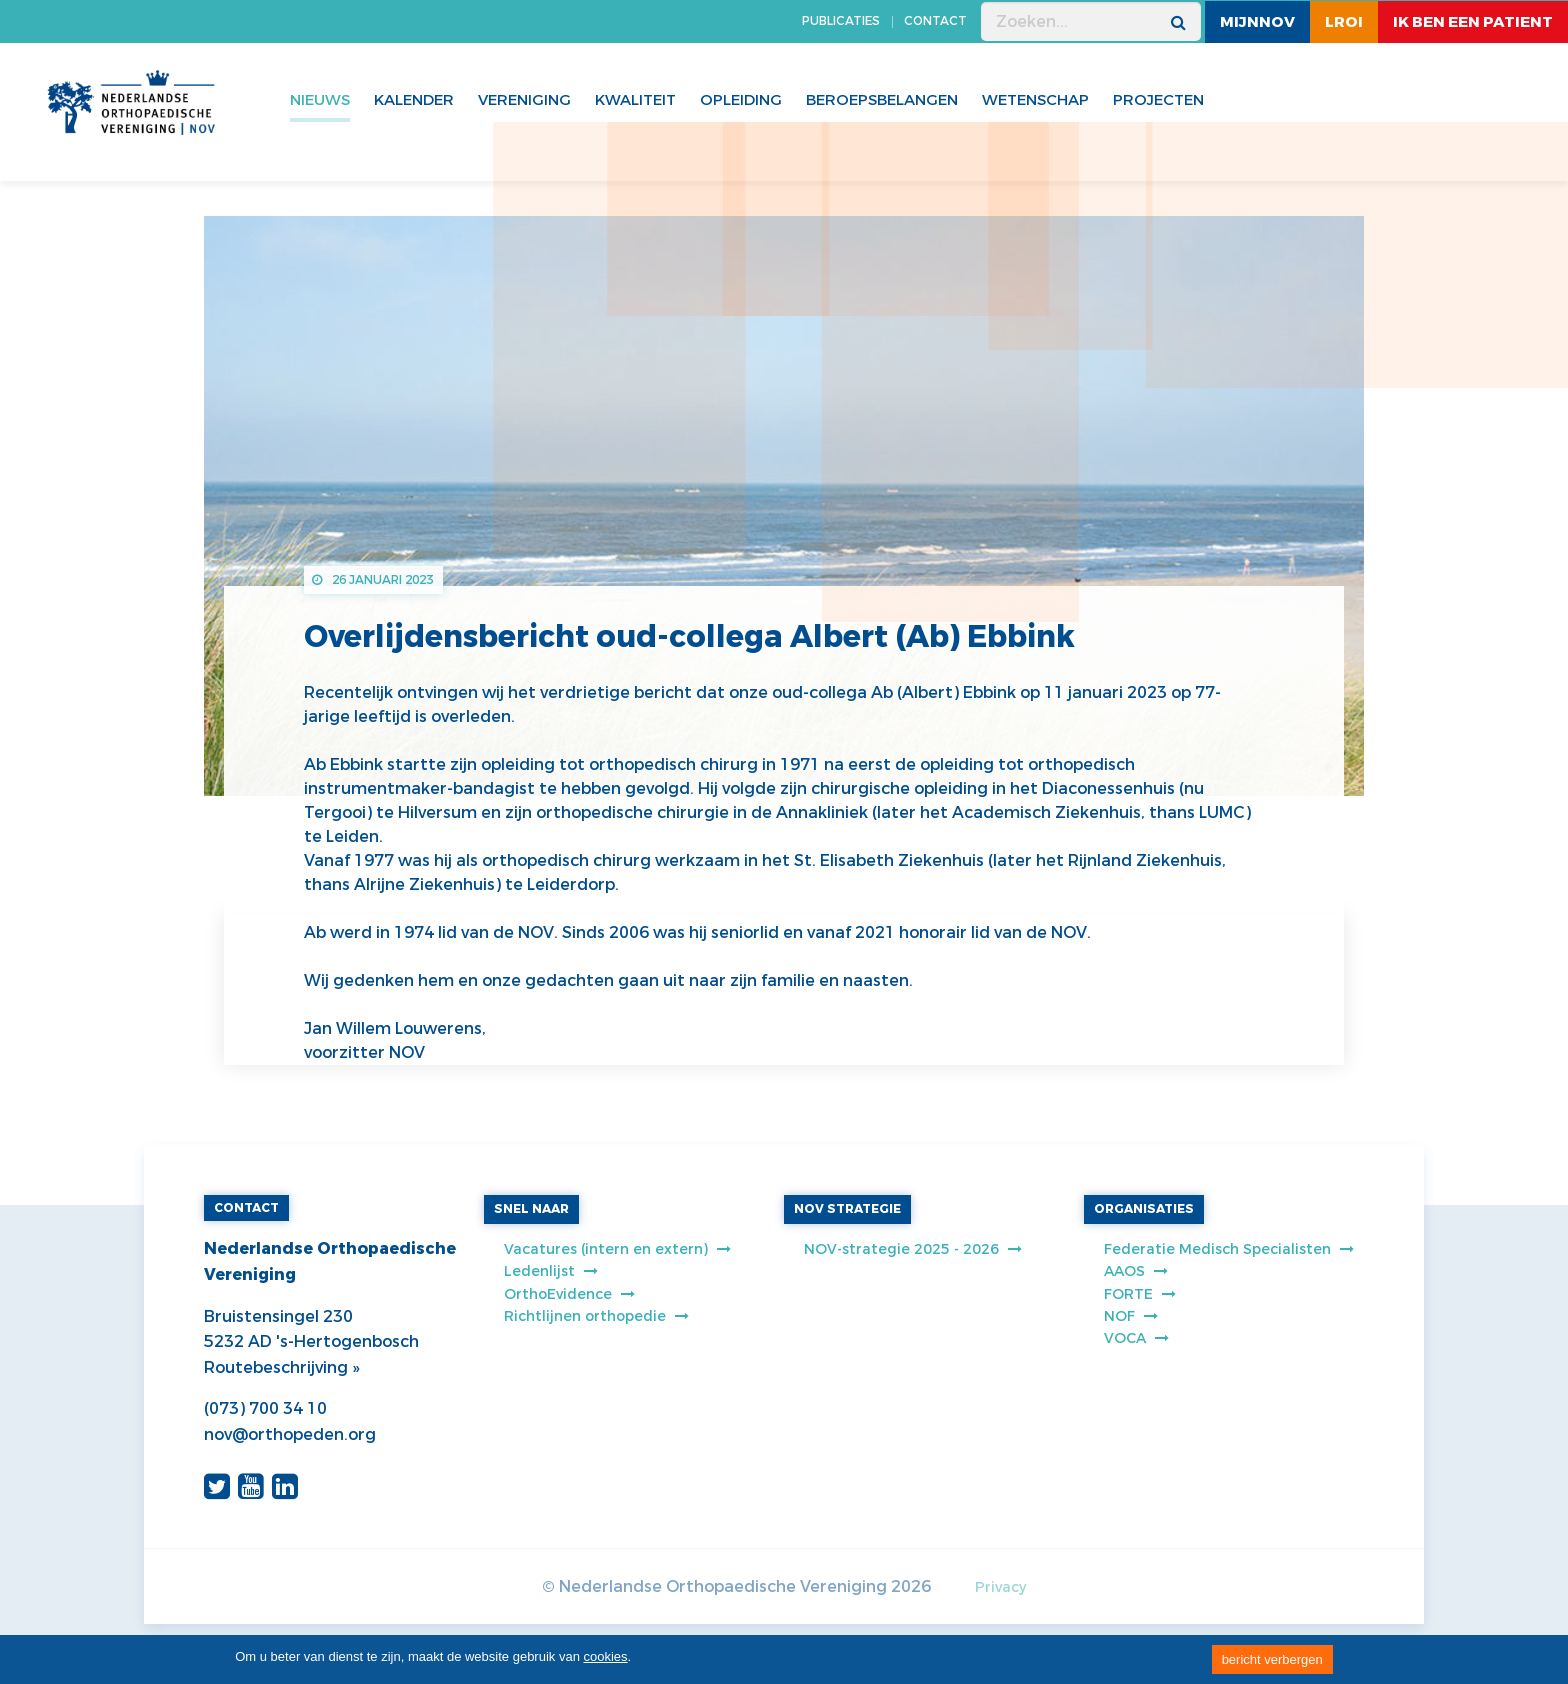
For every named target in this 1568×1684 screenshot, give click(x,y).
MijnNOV (1257, 22)
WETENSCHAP (1035, 100)
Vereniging (524, 100)
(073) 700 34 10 (265, 1408)
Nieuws (320, 100)
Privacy (1000, 1587)
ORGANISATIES (1144, 1209)
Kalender (414, 100)
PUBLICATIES (841, 21)
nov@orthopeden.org (290, 1434)
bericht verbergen (1272, 1659)
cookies (606, 1656)
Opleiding (741, 100)
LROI (1344, 22)
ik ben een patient (1473, 22)
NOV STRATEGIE (847, 1209)
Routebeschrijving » (281, 1367)
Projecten (1158, 100)
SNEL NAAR (531, 1209)
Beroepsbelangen (882, 100)
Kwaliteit (635, 100)
